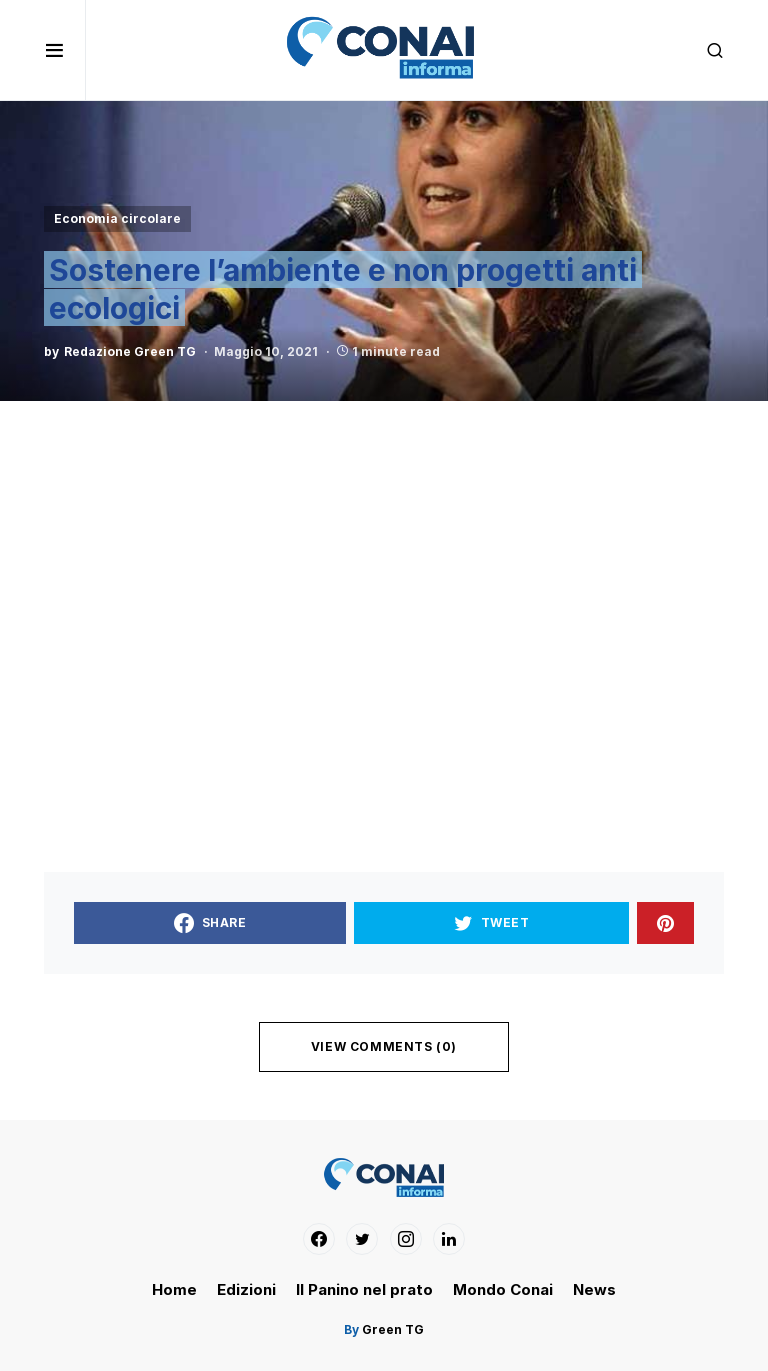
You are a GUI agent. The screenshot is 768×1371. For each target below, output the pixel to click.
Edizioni (246, 1289)
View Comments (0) (384, 1046)
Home (174, 1289)
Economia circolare (117, 218)
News (594, 1289)
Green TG (391, 1329)
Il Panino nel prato (364, 1289)
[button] (65, 50)
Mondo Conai (503, 1289)
